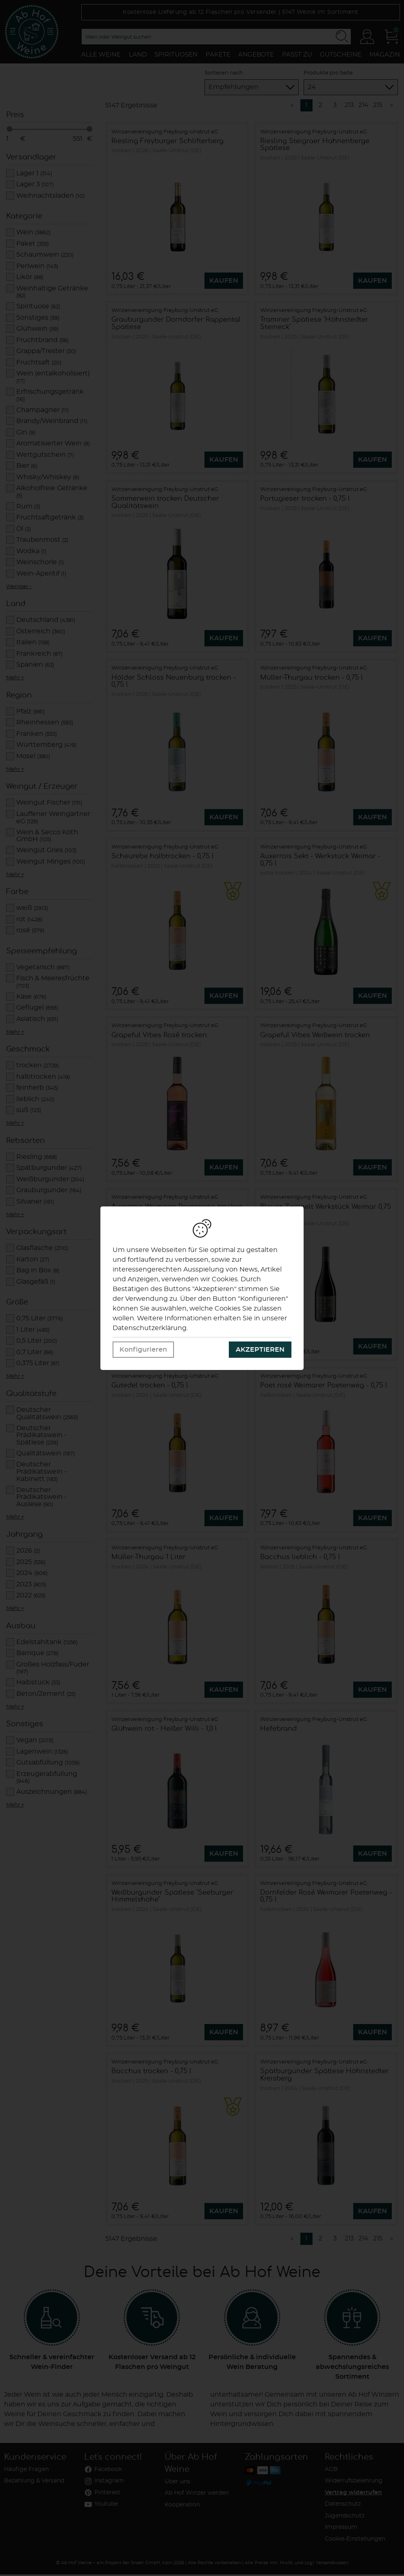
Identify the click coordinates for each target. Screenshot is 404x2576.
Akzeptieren (260, 1349)
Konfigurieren (143, 1349)
